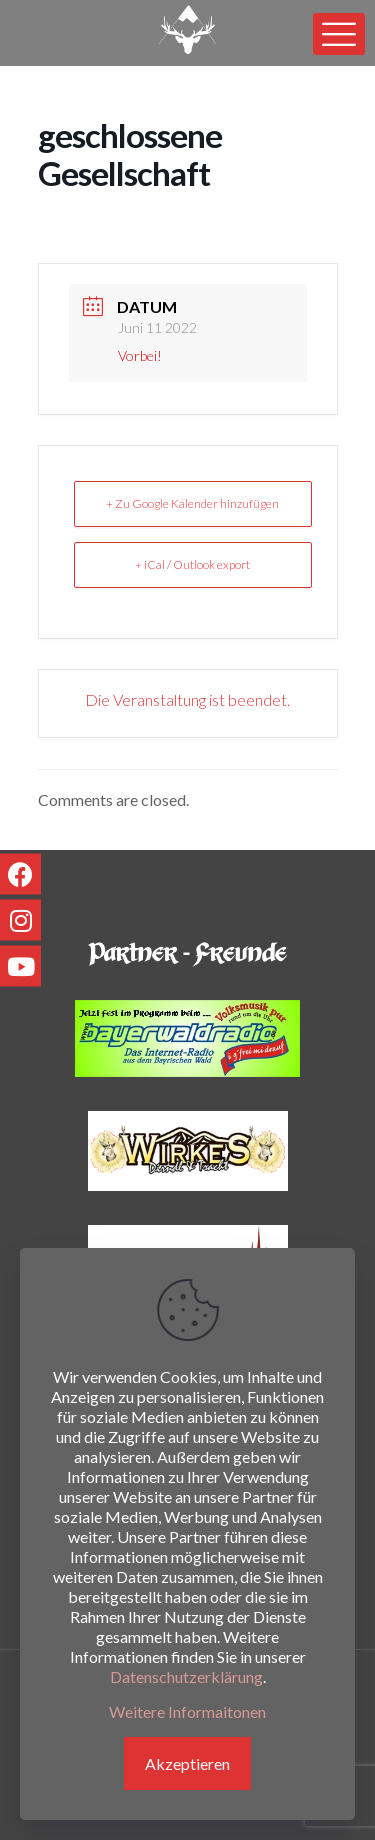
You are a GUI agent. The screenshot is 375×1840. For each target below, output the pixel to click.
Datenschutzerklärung (186, 1676)
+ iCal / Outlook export (192, 564)
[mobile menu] (339, 34)
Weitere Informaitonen (187, 1711)
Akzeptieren (187, 1763)
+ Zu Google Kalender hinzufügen (192, 503)
